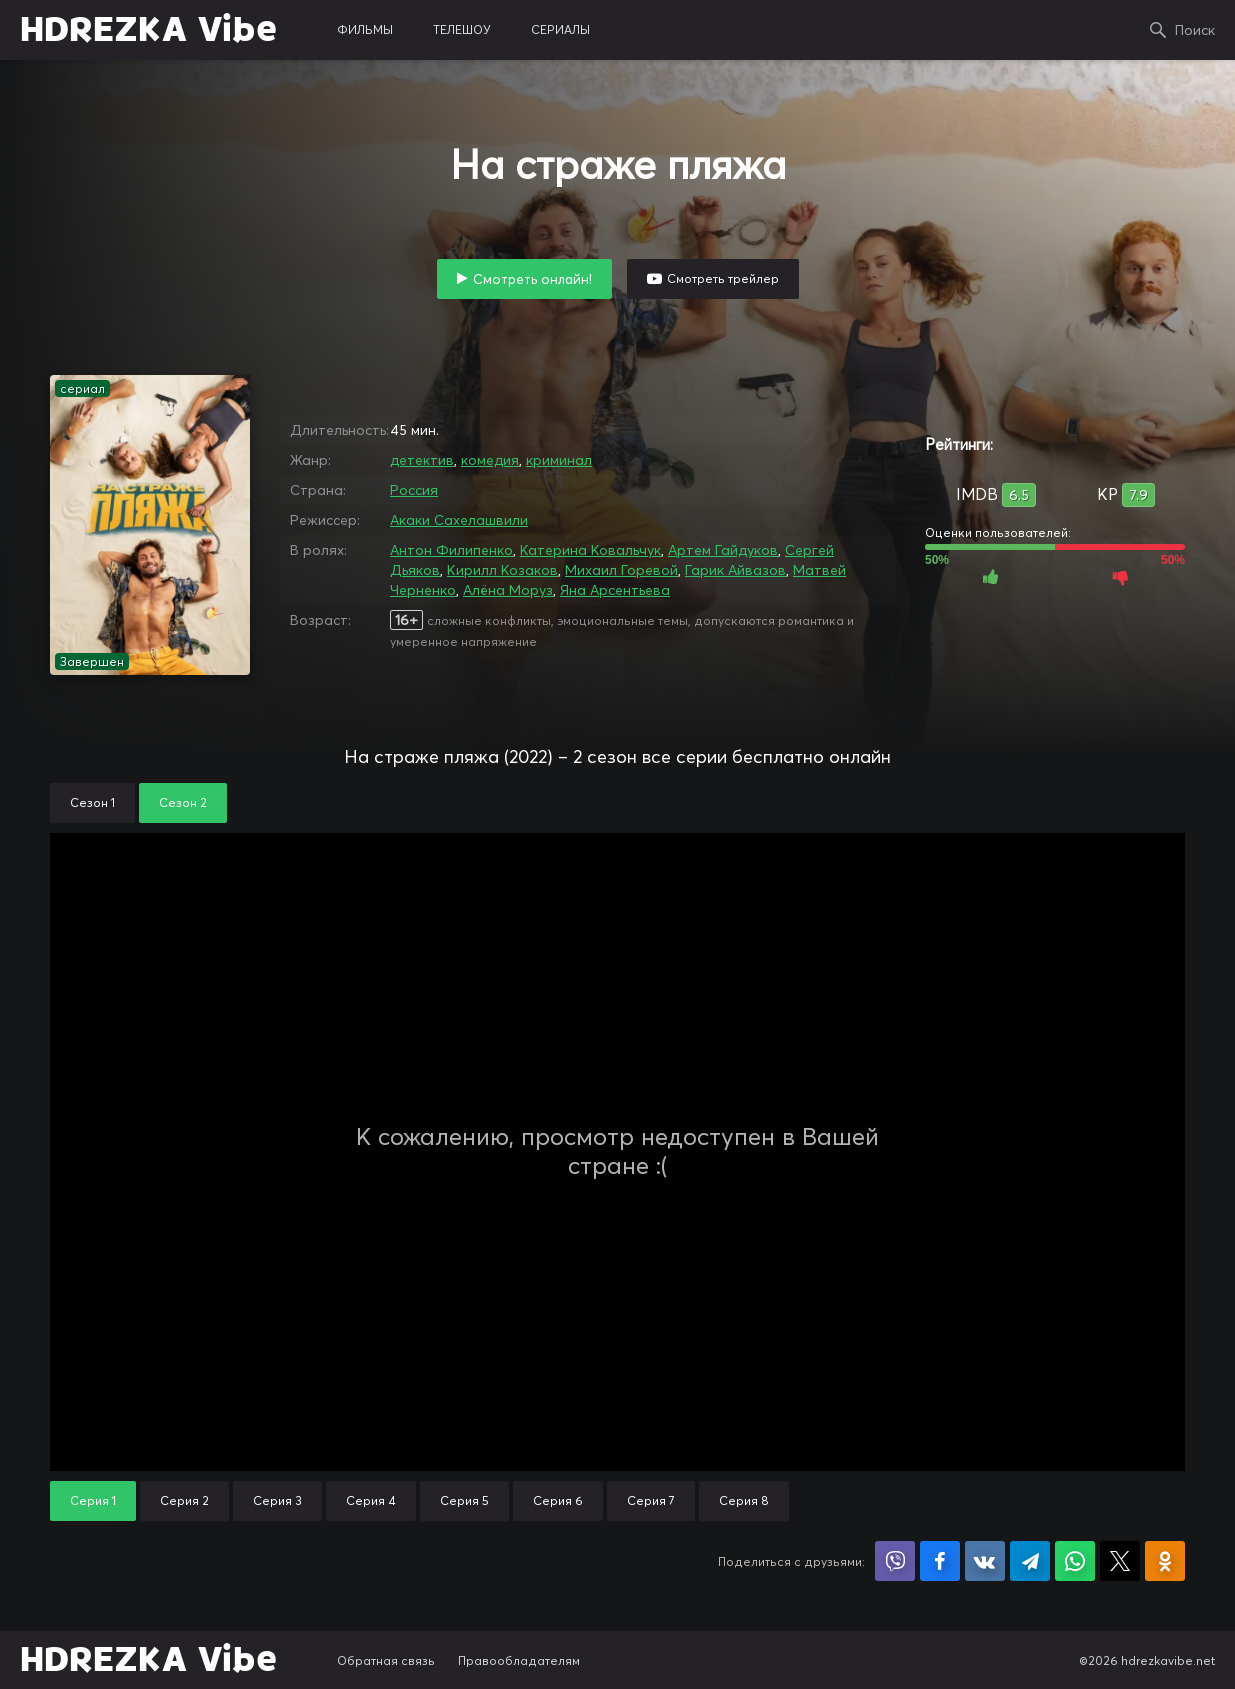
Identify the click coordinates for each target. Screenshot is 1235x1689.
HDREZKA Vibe (148, 30)
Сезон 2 (183, 802)
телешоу (462, 29)
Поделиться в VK (985, 1561)
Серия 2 (184, 1500)
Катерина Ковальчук (590, 550)
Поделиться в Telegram (1030, 1561)
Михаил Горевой (621, 570)
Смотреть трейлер (723, 278)
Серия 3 (277, 1500)
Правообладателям (519, 1660)
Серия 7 (651, 1500)
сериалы (560, 29)
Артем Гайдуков (723, 550)
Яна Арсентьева (615, 590)
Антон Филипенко (451, 550)
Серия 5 (464, 1500)
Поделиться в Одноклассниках (1165, 1561)
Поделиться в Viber (895, 1561)
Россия (414, 490)
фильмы (365, 29)
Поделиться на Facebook (940, 1561)
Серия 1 (93, 1500)
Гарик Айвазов (735, 570)
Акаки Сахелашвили (459, 520)
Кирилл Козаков (502, 570)
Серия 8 (744, 1500)
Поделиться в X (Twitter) (1120, 1561)
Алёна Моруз (508, 590)
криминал (559, 460)
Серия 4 (371, 1500)
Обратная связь (386, 1660)
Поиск (1195, 30)
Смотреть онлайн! (532, 279)
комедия (490, 460)
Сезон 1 (92, 802)
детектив (422, 460)
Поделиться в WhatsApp (1075, 1561)
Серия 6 (558, 1500)
